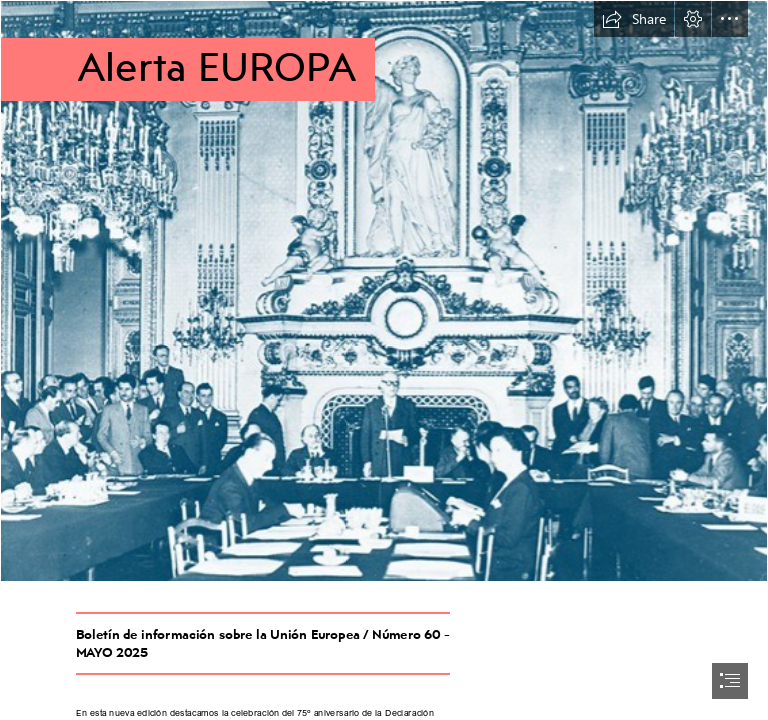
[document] (384, 360)
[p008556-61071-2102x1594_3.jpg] (384, 291)
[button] (634, 19)
